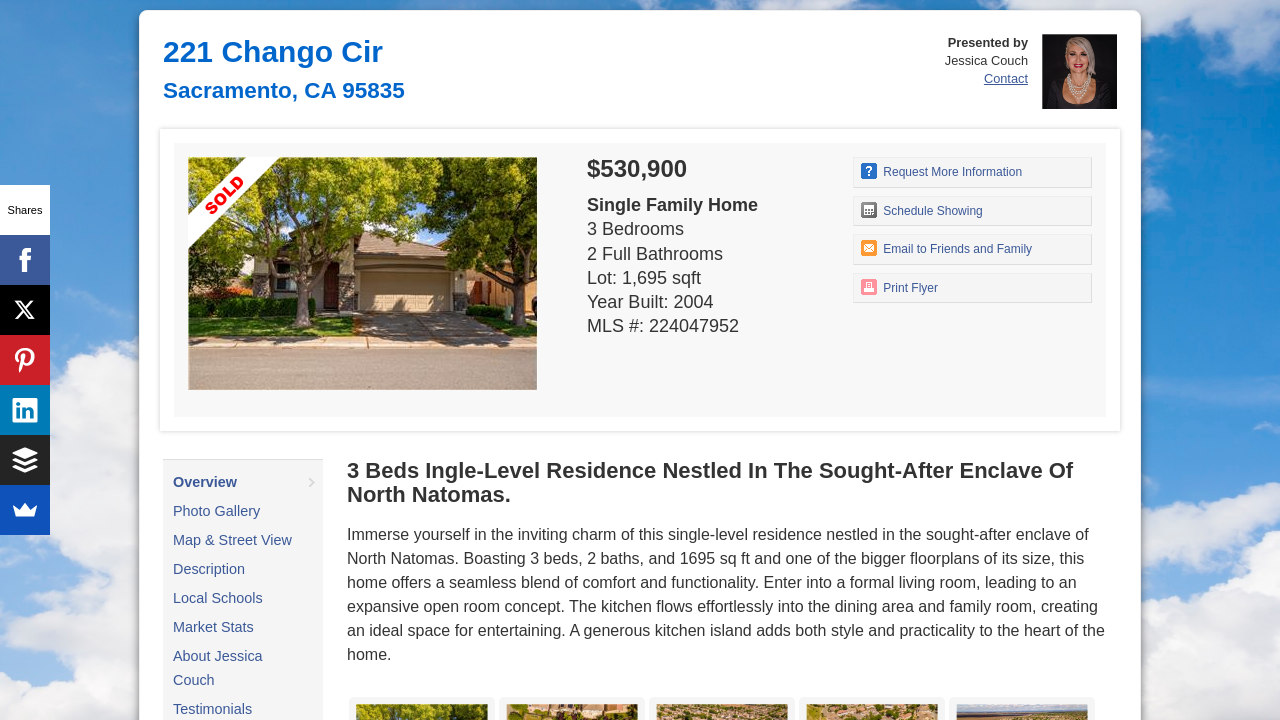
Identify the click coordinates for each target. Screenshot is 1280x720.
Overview (205, 482)
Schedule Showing (922, 210)
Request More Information (941, 171)
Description (209, 569)
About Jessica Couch (218, 668)
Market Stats (213, 627)
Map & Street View (232, 540)
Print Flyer (899, 287)
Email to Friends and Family (946, 248)
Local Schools (218, 598)
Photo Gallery (216, 511)
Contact (1006, 78)
